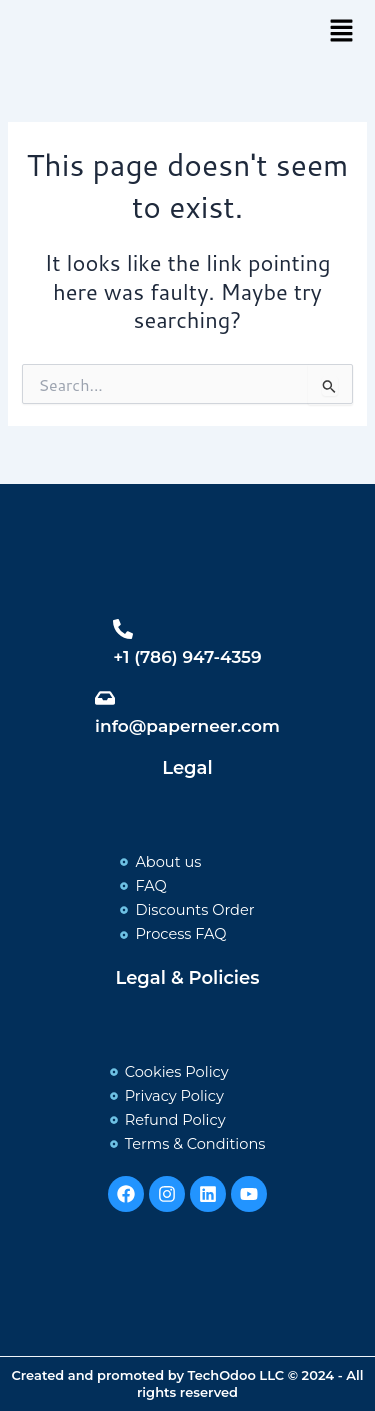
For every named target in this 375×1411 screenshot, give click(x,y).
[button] (341, 31)
